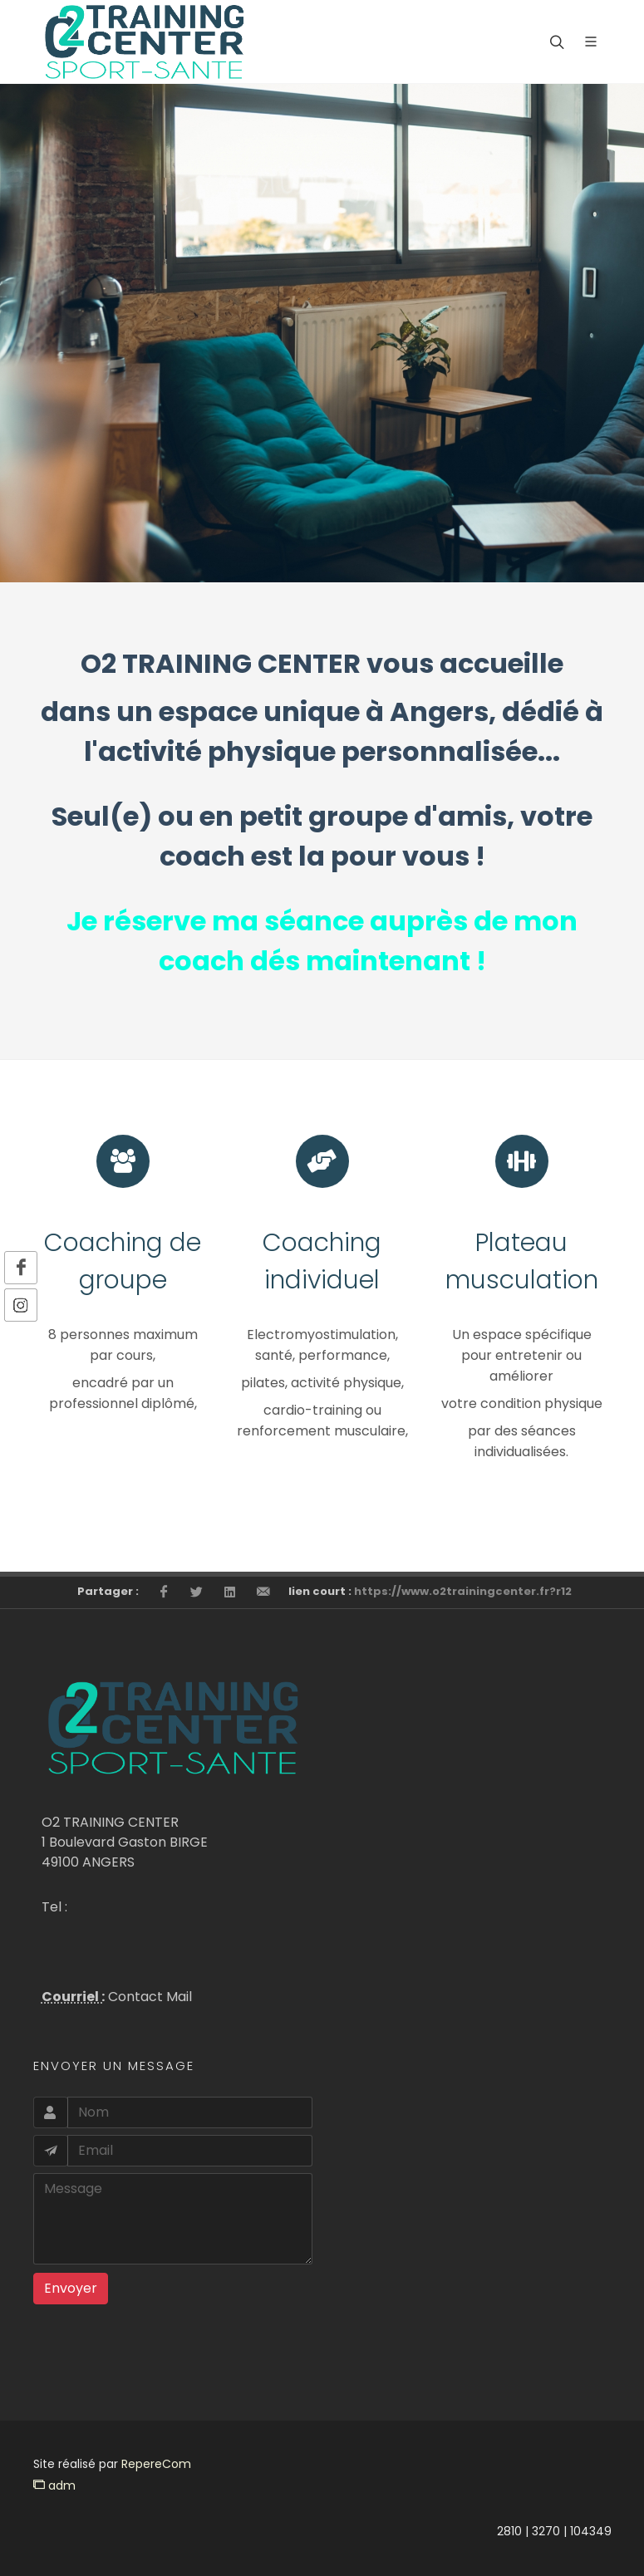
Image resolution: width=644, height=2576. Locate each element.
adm (54, 2485)
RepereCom (156, 2464)
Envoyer (70, 2288)
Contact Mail (148, 1996)
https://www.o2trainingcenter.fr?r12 (463, 1591)
